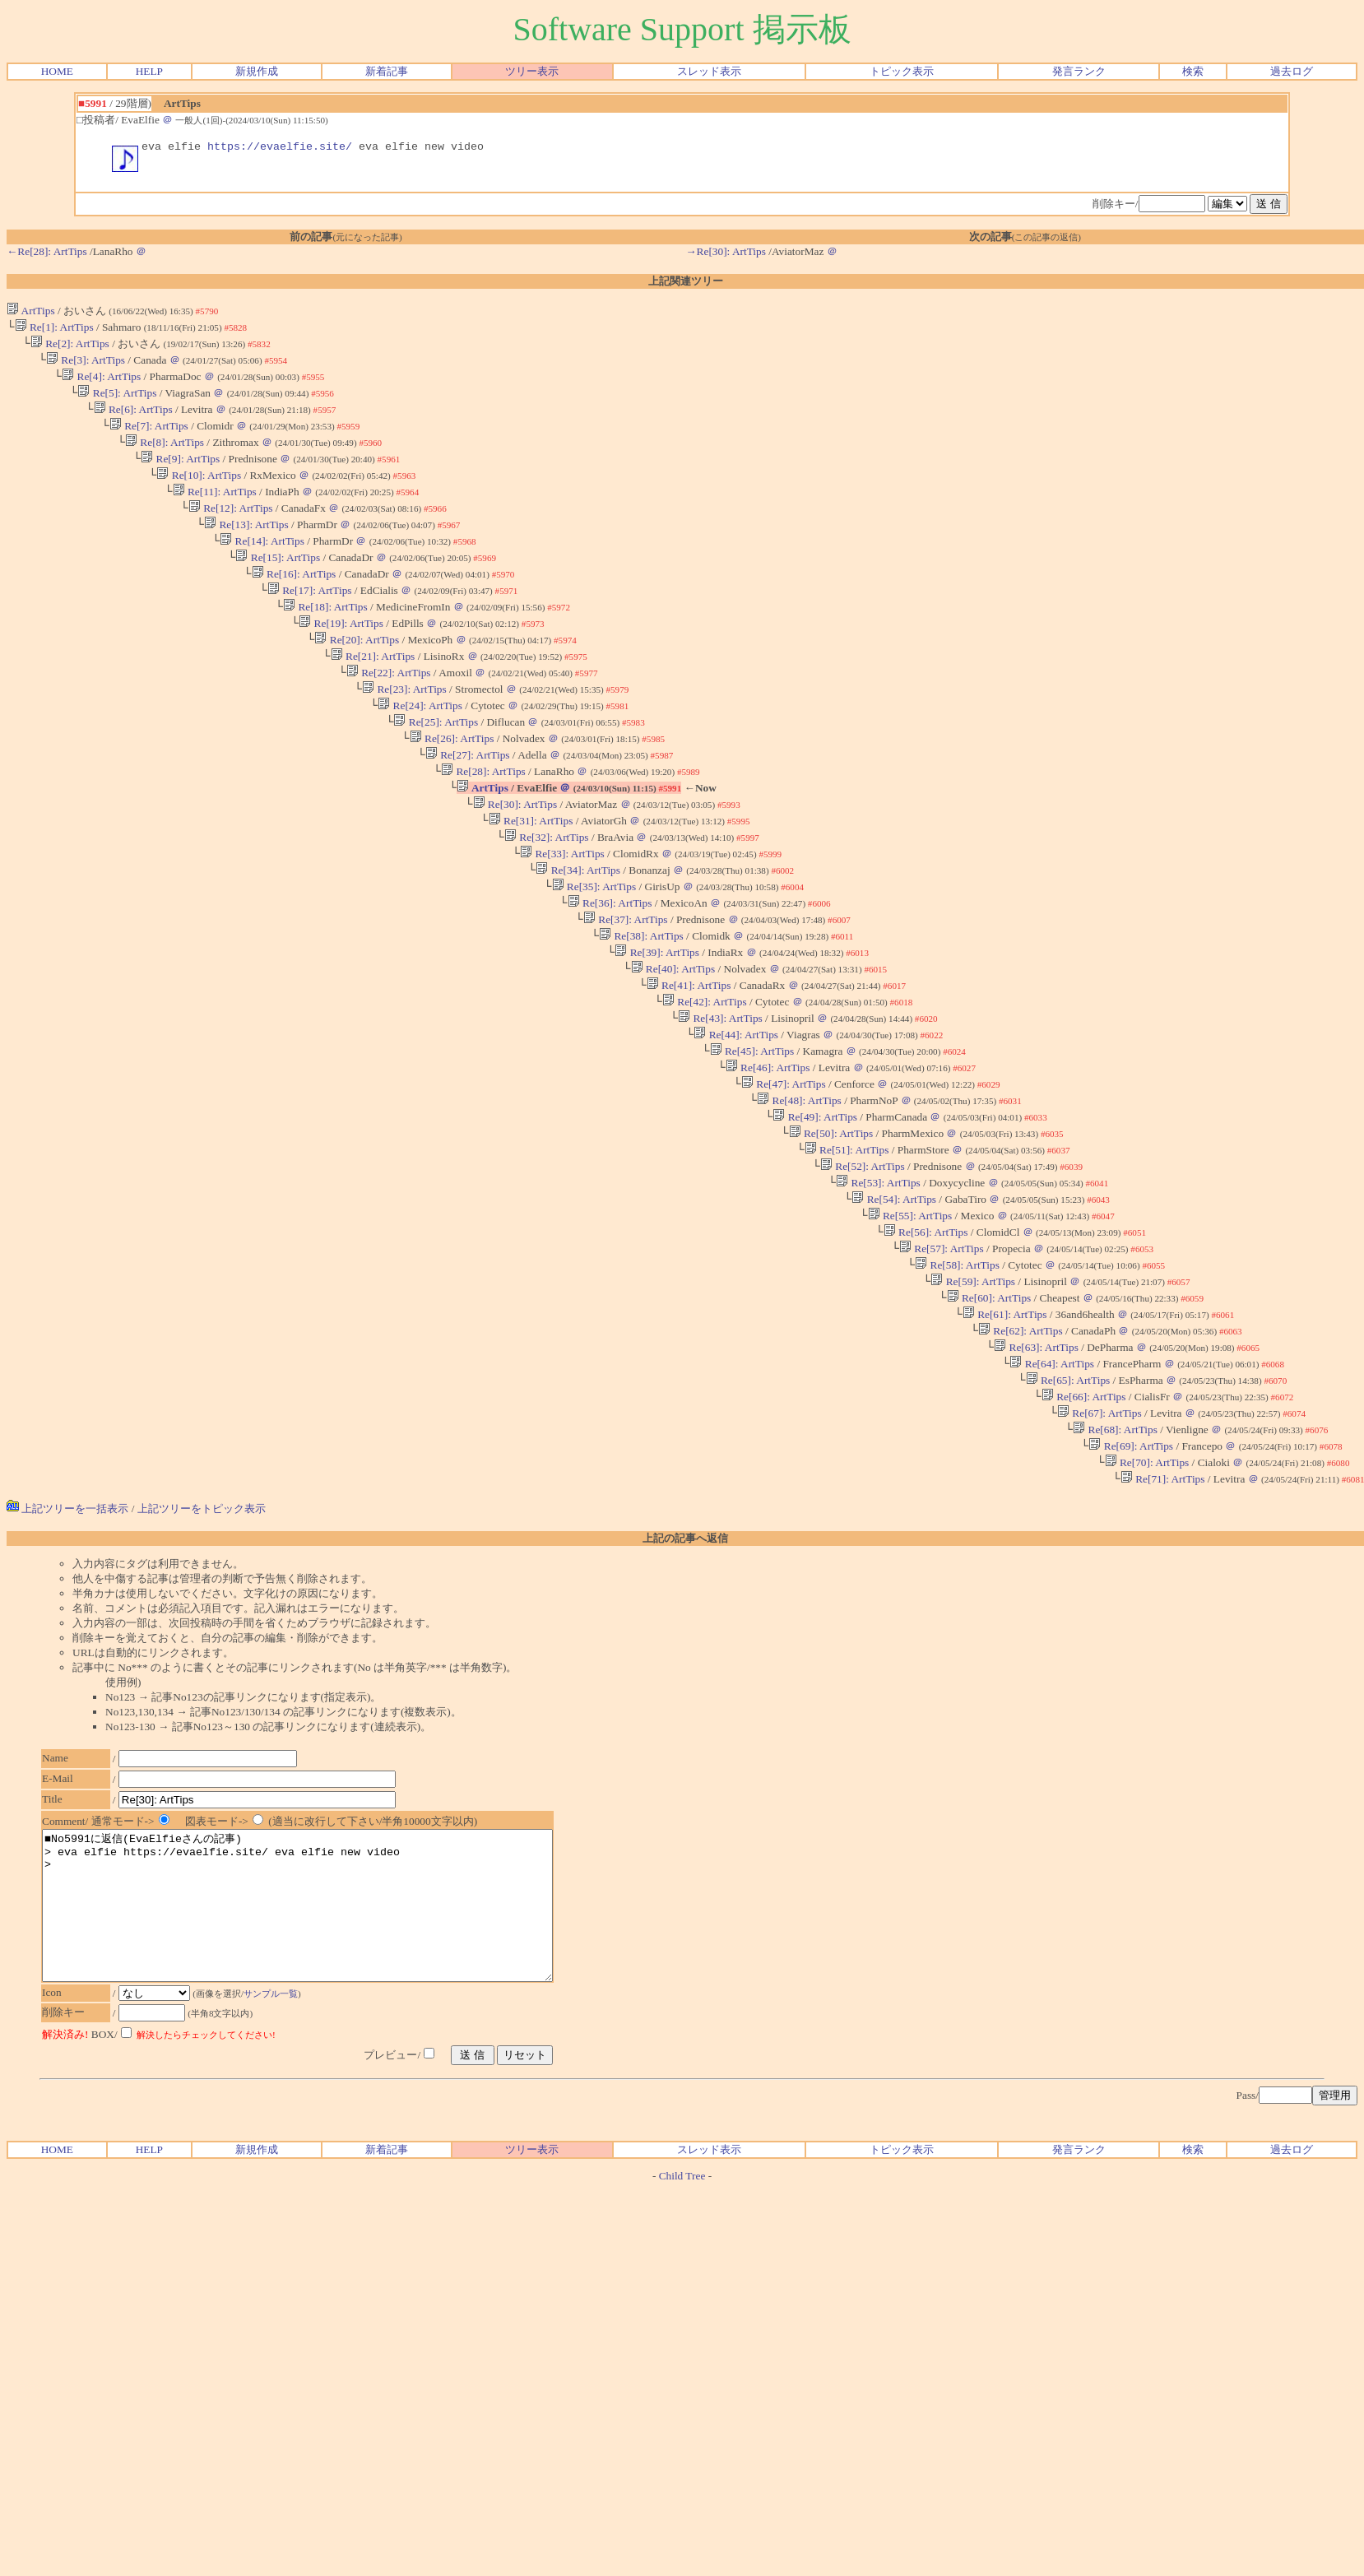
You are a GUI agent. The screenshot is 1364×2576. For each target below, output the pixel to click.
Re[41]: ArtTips (689, 1055)
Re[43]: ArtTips (720, 1091)
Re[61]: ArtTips (1005, 1417)
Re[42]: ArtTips (704, 1073)
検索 (1193, 71)
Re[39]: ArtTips (657, 1019)
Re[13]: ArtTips (246, 548)
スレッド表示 (709, 71)
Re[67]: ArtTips (1099, 1526)
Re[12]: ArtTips (230, 530)
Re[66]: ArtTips (1084, 1508)
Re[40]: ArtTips (672, 1037)
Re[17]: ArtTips (309, 621)
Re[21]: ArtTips (373, 693)
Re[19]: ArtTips (341, 657)
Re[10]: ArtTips (198, 494)
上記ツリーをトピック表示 (201, 1628)
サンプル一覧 (279, 2142)
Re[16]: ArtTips (294, 602)
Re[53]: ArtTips (878, 1272)
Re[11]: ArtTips (215, 512)
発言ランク (1079, 71)
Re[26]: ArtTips (452, 783)
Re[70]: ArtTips (1146, 1580)
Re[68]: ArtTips (1115, 1544)
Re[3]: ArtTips (85, 367)
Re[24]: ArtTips (420, 747)
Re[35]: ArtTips (593, 946)
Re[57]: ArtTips (941, 1345)
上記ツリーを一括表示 (67, 1628)
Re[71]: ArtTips (1162, 1598)
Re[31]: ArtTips (531, 874)
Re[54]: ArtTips (893, 1290)
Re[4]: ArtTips (101, 385)
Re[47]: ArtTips (783, 1164)
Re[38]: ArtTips (641, 1001)
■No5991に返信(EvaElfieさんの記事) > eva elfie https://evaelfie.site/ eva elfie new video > (328, 2039)
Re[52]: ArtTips (862, 1254)
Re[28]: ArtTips (483, 820)
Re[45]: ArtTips (751, 1127)
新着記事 (386, 71)
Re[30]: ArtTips (514, 856)
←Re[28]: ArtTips (47, 254)
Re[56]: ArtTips (926, 1326)
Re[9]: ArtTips (180, 476)
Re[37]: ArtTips (625, 983)
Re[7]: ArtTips (148, 440)
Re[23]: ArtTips (404, 729)
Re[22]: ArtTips (388, 711)
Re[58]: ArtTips (957, 1363)
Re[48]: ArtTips (799, 1182)
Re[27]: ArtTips (467, 802)
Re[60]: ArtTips (988, 1399)
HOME (57, 71)
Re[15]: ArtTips (277, 584)
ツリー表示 (532, 71)
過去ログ (1291, 71)
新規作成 (256, 71)
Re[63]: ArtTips (1036, 1453)
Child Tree (682, 2324)
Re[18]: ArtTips (325, 639)
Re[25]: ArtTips (435, 765)
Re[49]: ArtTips (814, 1200)
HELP (149, 71)
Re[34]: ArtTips (578, 928)
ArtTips (31, 313)
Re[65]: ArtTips (1067, 1489)
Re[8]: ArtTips (164, 458)
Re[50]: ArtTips (830, 1218)
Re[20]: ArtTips (356, 675)
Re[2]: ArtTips (69, 349)
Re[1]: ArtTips (54, 331)
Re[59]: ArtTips (972, 1381)
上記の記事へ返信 (685, 1657)
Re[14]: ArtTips (262, 566)
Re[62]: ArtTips (1020, 1435)
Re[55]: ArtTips (909, 1308)
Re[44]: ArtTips (736, 1109)
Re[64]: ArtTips (1051, 1471)
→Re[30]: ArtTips (725, 254)
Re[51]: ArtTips (847, 1236)
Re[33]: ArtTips (562, 910)
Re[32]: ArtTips (546, 892)
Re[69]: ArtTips (1130, 1562)
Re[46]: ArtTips (768, 1145)
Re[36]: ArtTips (610, 964)
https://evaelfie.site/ (279, 148)
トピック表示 (902, 71)
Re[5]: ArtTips (116, 403)
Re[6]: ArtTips (133, 421)
